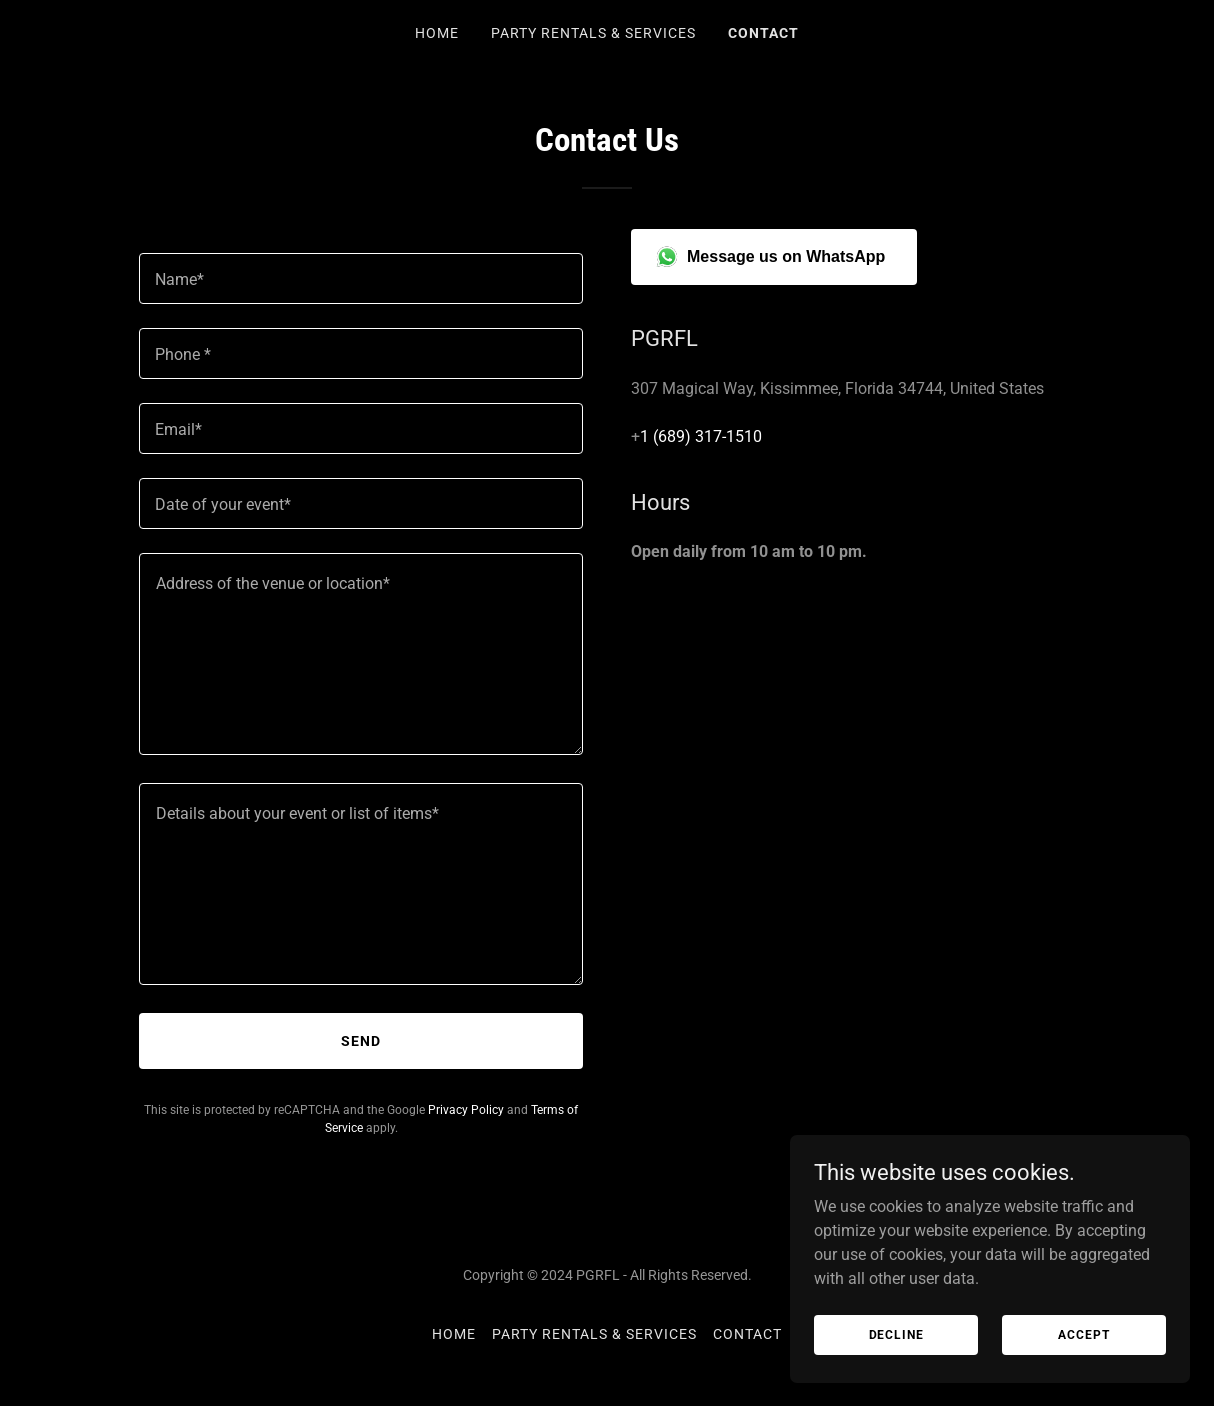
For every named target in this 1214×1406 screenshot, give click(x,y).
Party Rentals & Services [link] (593, 33)
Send (361, 1041)
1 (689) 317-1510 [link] (701, 436)
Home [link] (437, 33)
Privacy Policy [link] (466, 1110)
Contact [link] (763, 33)
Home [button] (454, 1334)
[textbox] (361, 278)
